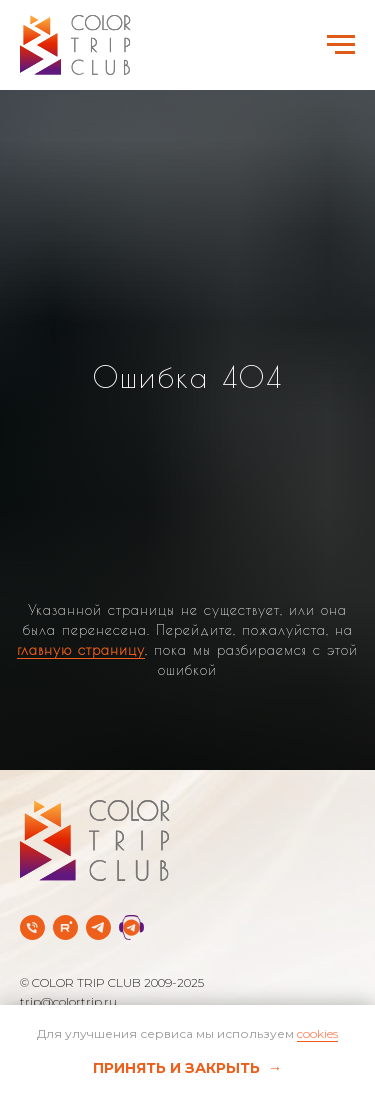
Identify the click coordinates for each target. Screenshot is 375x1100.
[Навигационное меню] (341, 45)
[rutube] (65, 927)
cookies (317, 1033)
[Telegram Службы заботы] (131, 927)
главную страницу (81, 650)
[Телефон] (32, 927)
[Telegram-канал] (98, 927)
